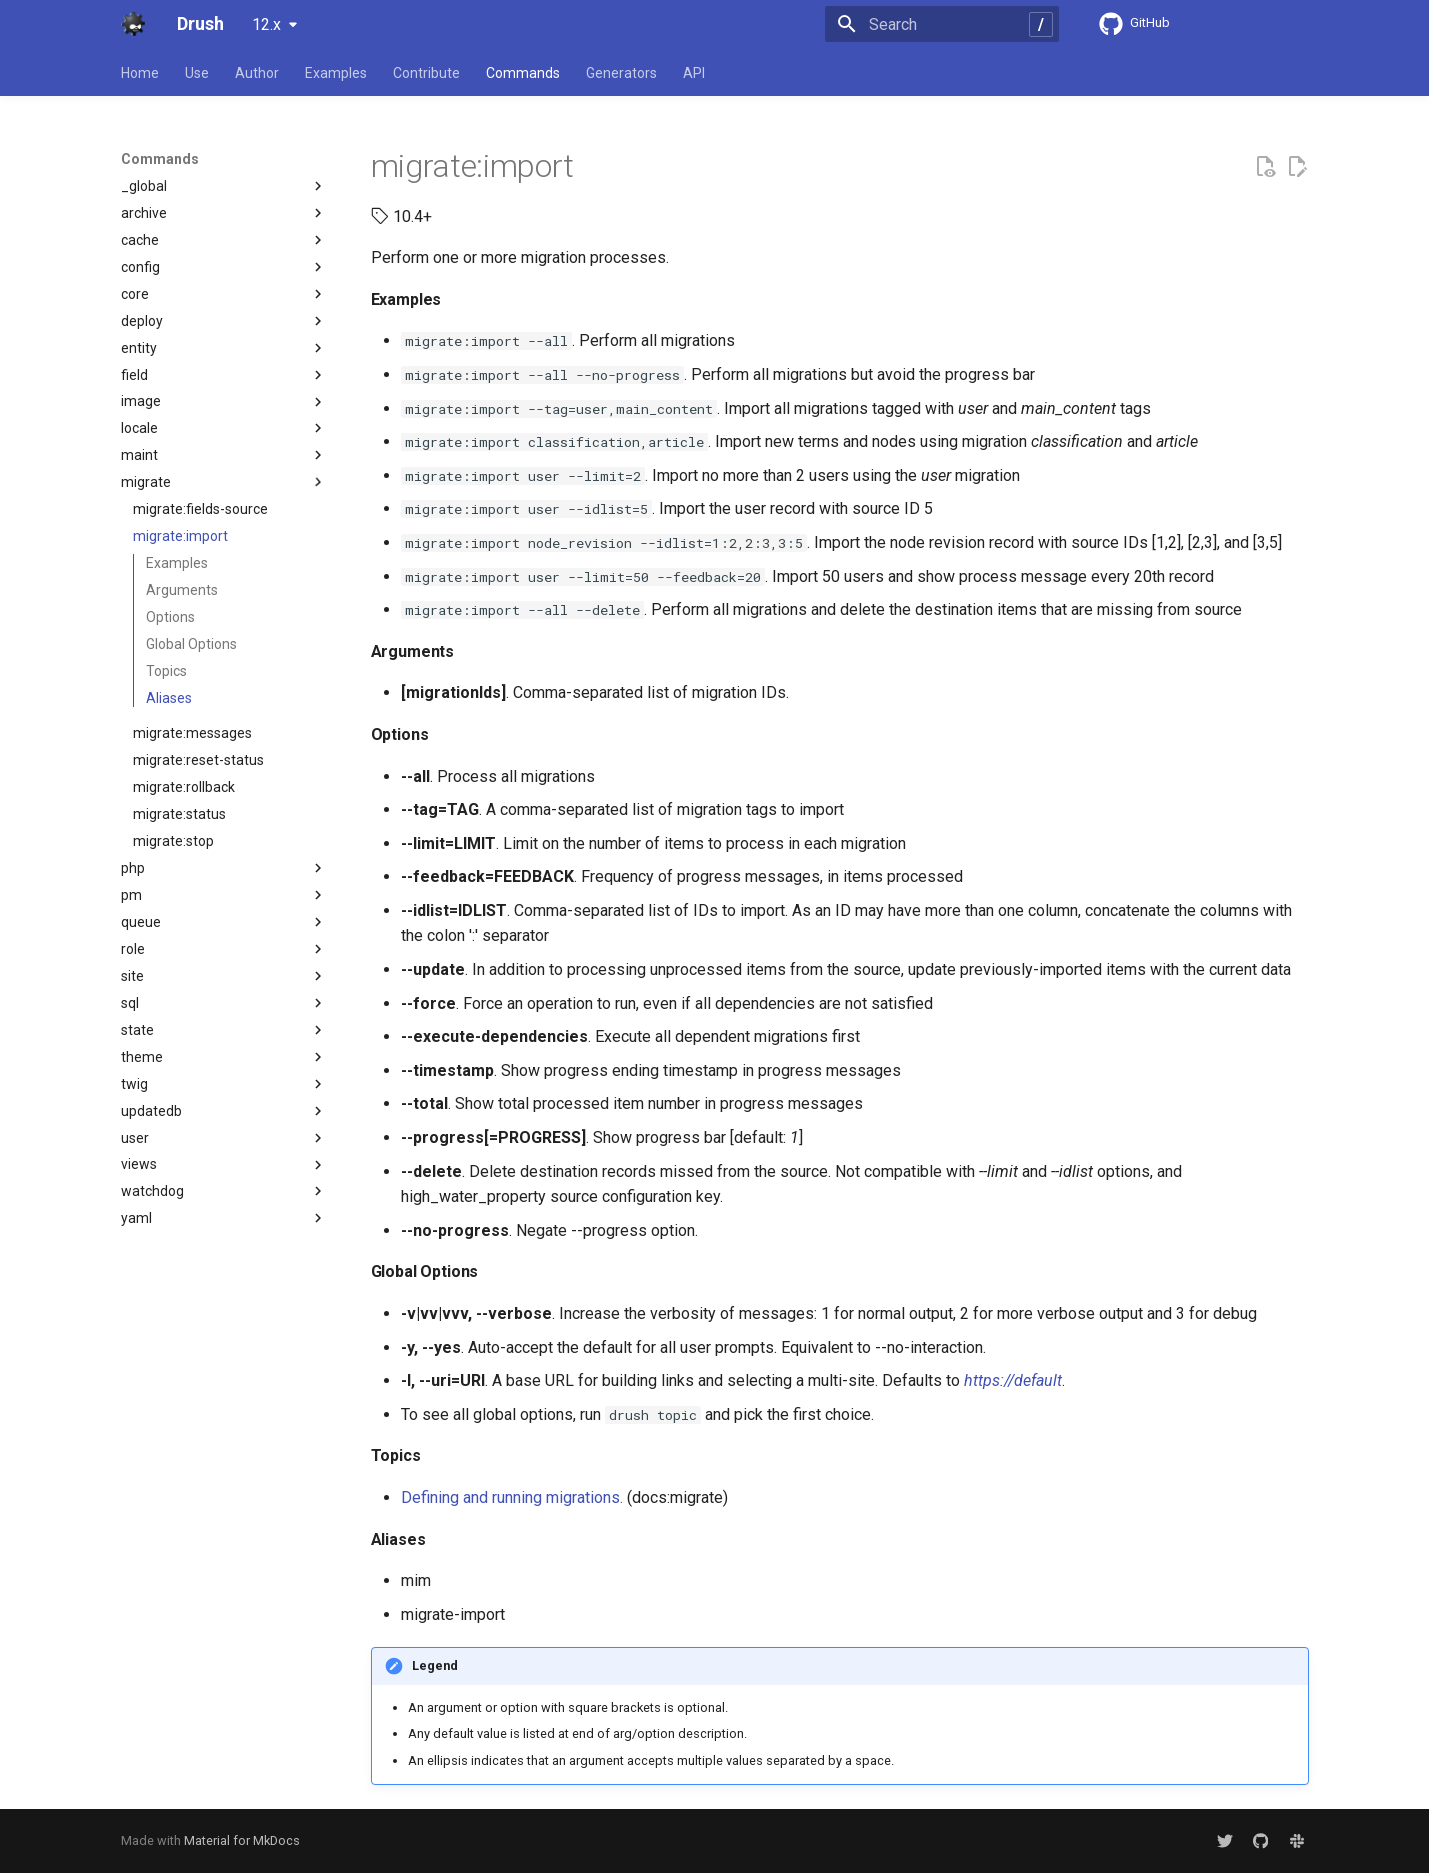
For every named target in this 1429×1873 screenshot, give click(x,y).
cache (224, 240)
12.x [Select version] (266, 24)
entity (224, 348)
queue (224, 922)
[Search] (942, 24)
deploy (224, 321)
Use (197, 73)
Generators (621, 73)
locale (224, 428)
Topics (166, 671)
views (224, 1165)
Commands (523, 73)
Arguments (182, 590)
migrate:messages (192, 733)
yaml (224, 1218)
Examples (336, 73)
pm (224, 895)
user (224, 1138)
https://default (1013, 1380)
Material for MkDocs (242, 1840)
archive (224, 213)
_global (224, 186)
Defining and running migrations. (512, 1497)
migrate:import (180, 536)
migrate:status (179, 814)
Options (170, 617)
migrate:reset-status (198, 760)
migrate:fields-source (200, 509)
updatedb (224, 1111)
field (224, 375)
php (224, 868)
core (224, 294)
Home (140, 73)
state (224, 1030)
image (224, 402)
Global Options (191, 644)
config (224, 267)
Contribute (426, 73)
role (224, 949)
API (694, 73)
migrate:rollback (184, 787)
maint (224, 455)
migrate (224, 482)
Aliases (169, 698)
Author (257, 73)
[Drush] (133, 24)
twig (224, 1084)
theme (224, 1057)
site (224, 976)
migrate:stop (173, 841)
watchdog (224, 1191)
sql (224, 1003)
